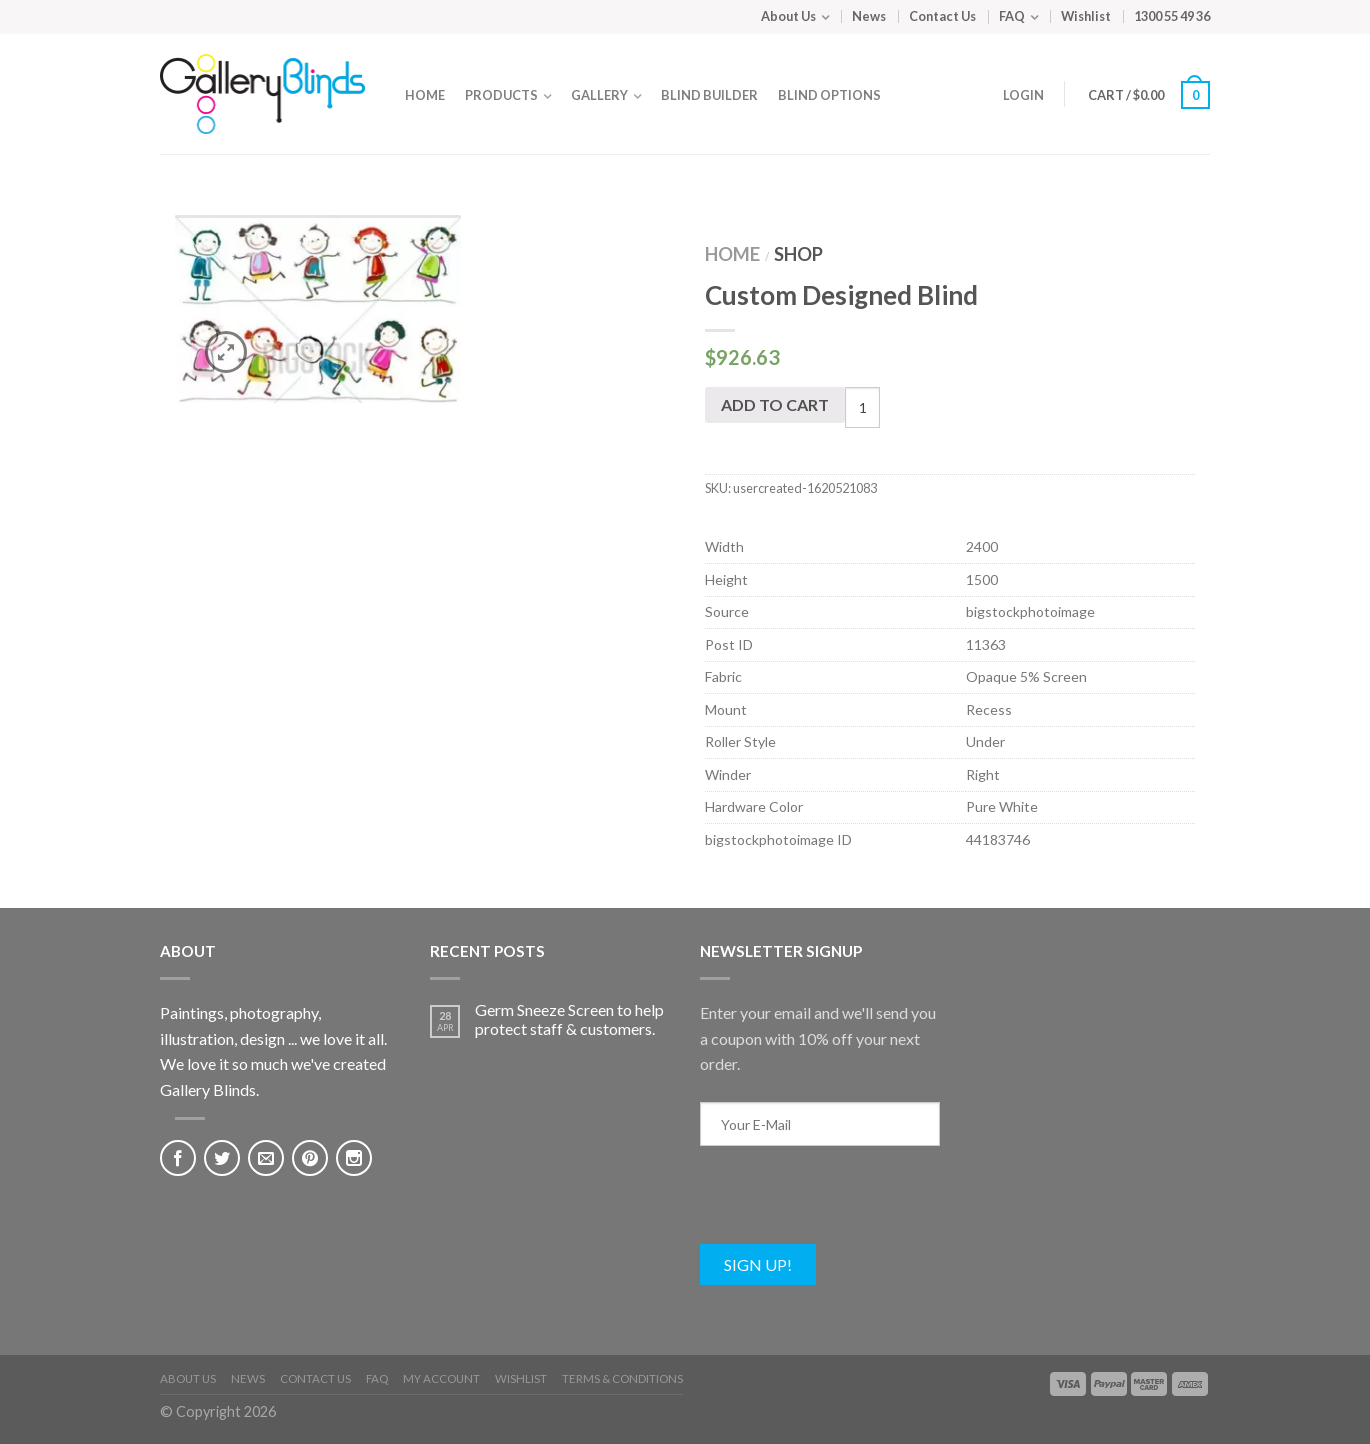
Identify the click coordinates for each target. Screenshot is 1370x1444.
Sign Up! (758, 1264)
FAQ (1012, 16)
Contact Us (942, 16)
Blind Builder (709, 95)
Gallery (599, 95)
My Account (441, 1378)
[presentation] (852, 1205)
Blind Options (829, 95)
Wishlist (1086, 16)
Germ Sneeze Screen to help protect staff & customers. (569, 1019)
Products (501, 95)
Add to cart (775, 404)
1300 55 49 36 (1172, 16)
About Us (788, 16)
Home (425, 95)
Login (1023, 95)
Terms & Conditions (622, 1378)
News (869, 16)
